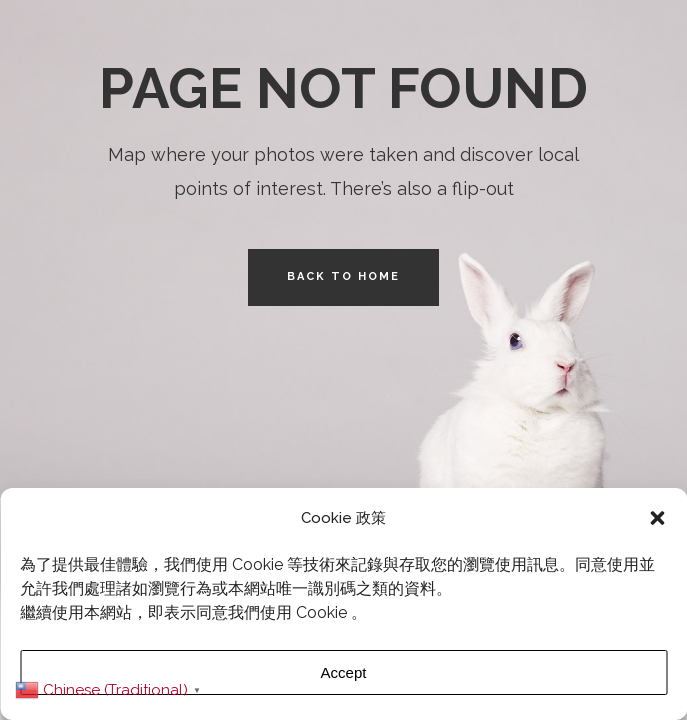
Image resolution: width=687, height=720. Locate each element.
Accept (344, 672)
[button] (657, 518)
